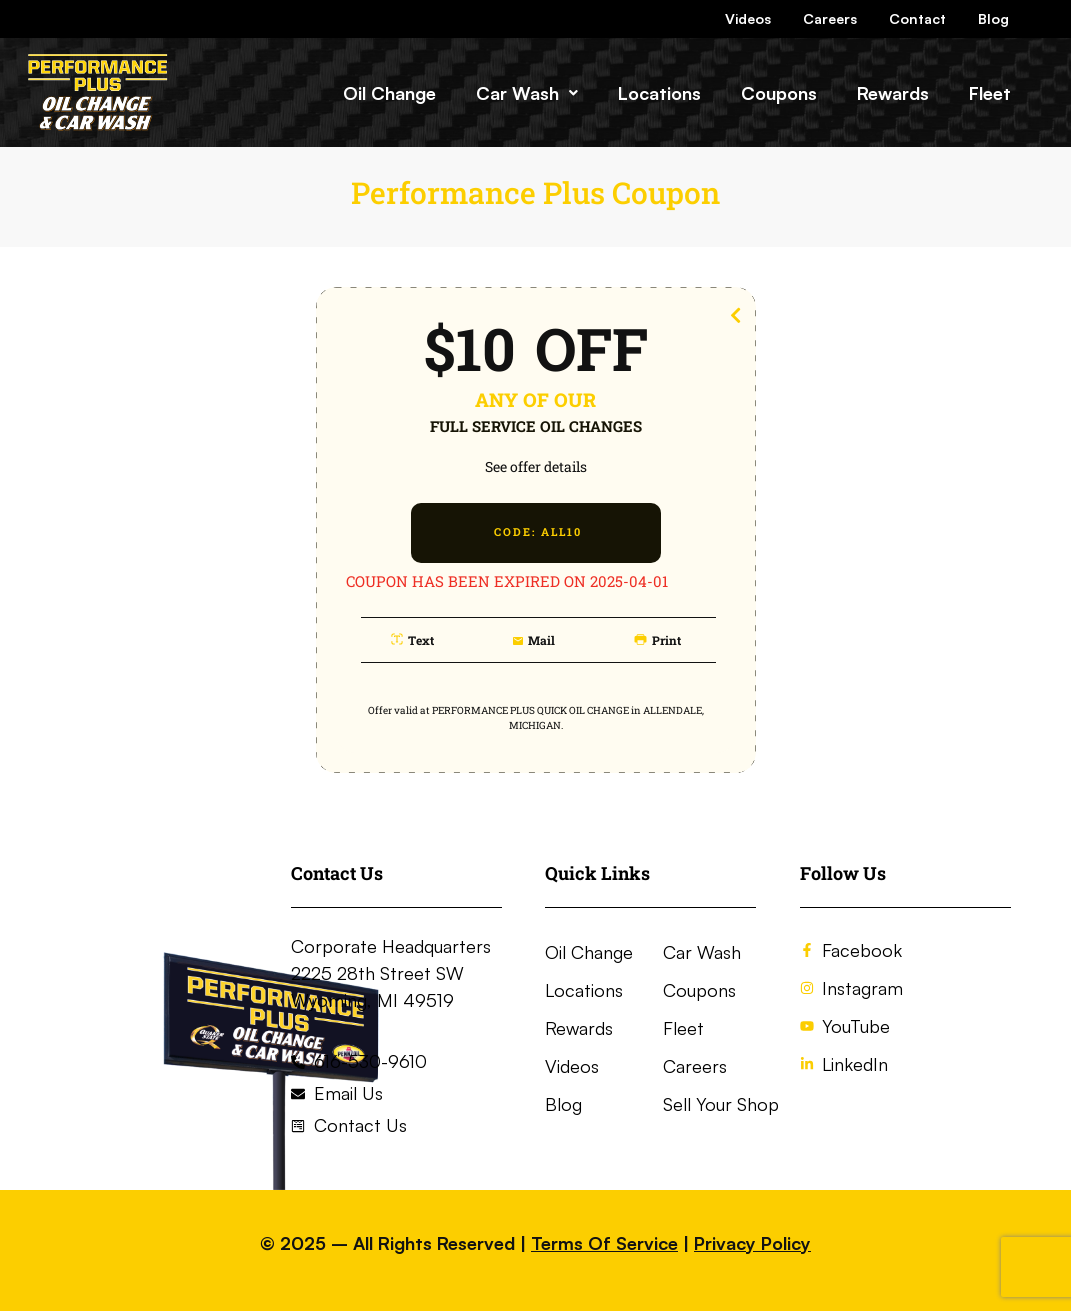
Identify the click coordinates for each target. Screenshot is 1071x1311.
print (666, 640)
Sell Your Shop (721, 1104)
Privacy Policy (752, 1243)
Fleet (990, 93)
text (421, 640)
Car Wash (527, 93)
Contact (917, 18)
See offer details (536, 466)
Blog (993, 18)
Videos (748, 18)
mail (541, 640)
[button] (527, 93)
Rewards (893, 93)
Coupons (779, 93)
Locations (659, 93)
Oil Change (389, 93)
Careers (830, 18)
